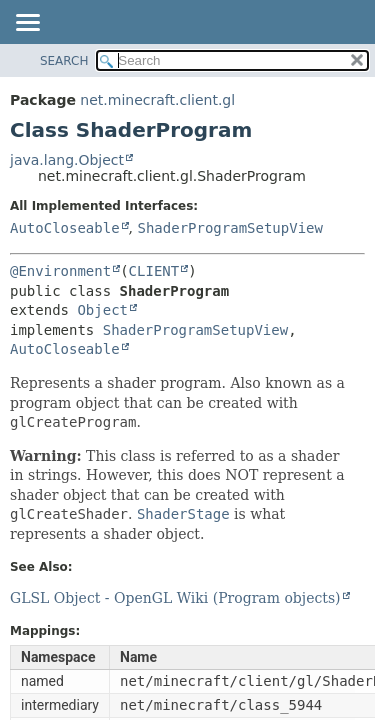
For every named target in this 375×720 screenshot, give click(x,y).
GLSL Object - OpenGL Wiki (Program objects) (175, 598)
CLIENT (154, 271)
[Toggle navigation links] (27, 24)
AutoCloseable (65, 228)
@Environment (60, 271)
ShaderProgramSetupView (229, 228)
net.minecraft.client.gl (157, 100)
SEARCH (64, 61)
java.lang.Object (67, 160)
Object (102, 310)
